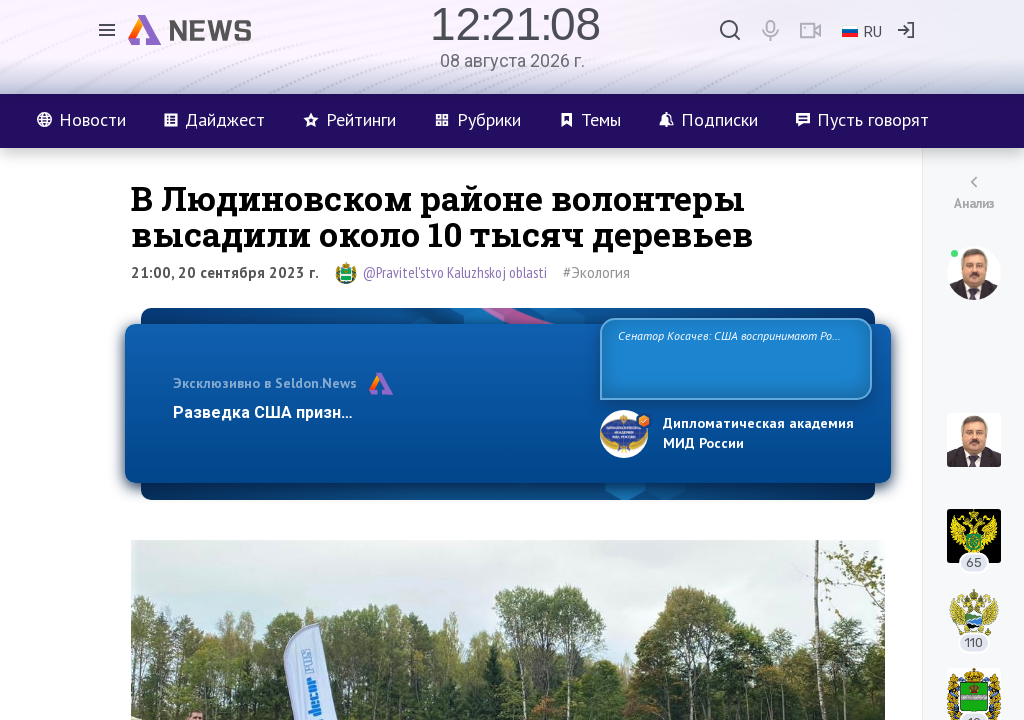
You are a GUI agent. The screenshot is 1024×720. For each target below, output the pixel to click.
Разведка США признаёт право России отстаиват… (375, 412)
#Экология (596, 272)
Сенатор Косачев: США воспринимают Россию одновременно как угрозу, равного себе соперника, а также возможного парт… (732, 357)
